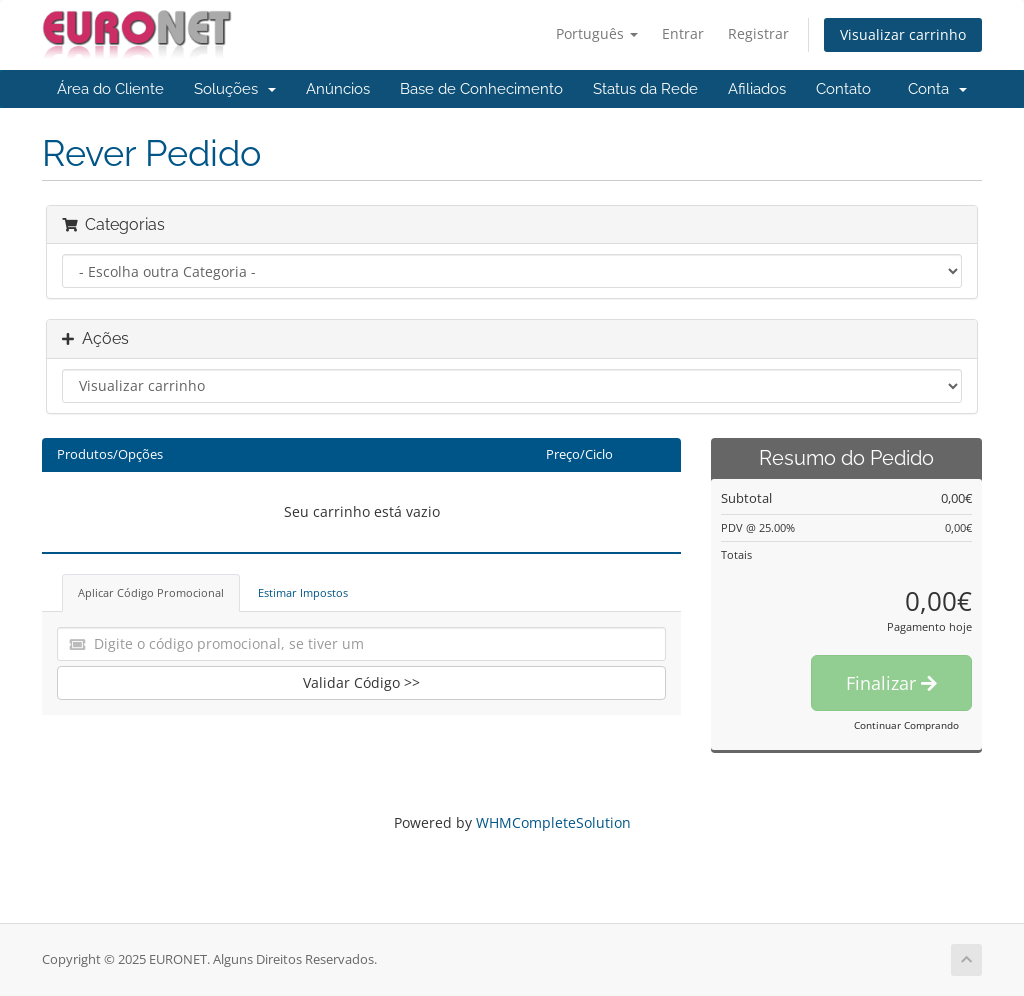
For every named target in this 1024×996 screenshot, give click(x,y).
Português (597, 33)
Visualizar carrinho (903, 34)
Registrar (758, 33)
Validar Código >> (361, 682)
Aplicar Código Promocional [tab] (151, 592)
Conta (937, 89)
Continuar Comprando (906, 725)
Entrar (683, 33)
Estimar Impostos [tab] (303, 592)
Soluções (235, 89)
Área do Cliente (110, 89)
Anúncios (338, 89)
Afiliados (757, 89)
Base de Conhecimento (481, 89)
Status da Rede (645, 89)
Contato (843, 89)
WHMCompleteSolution (553, 822)
